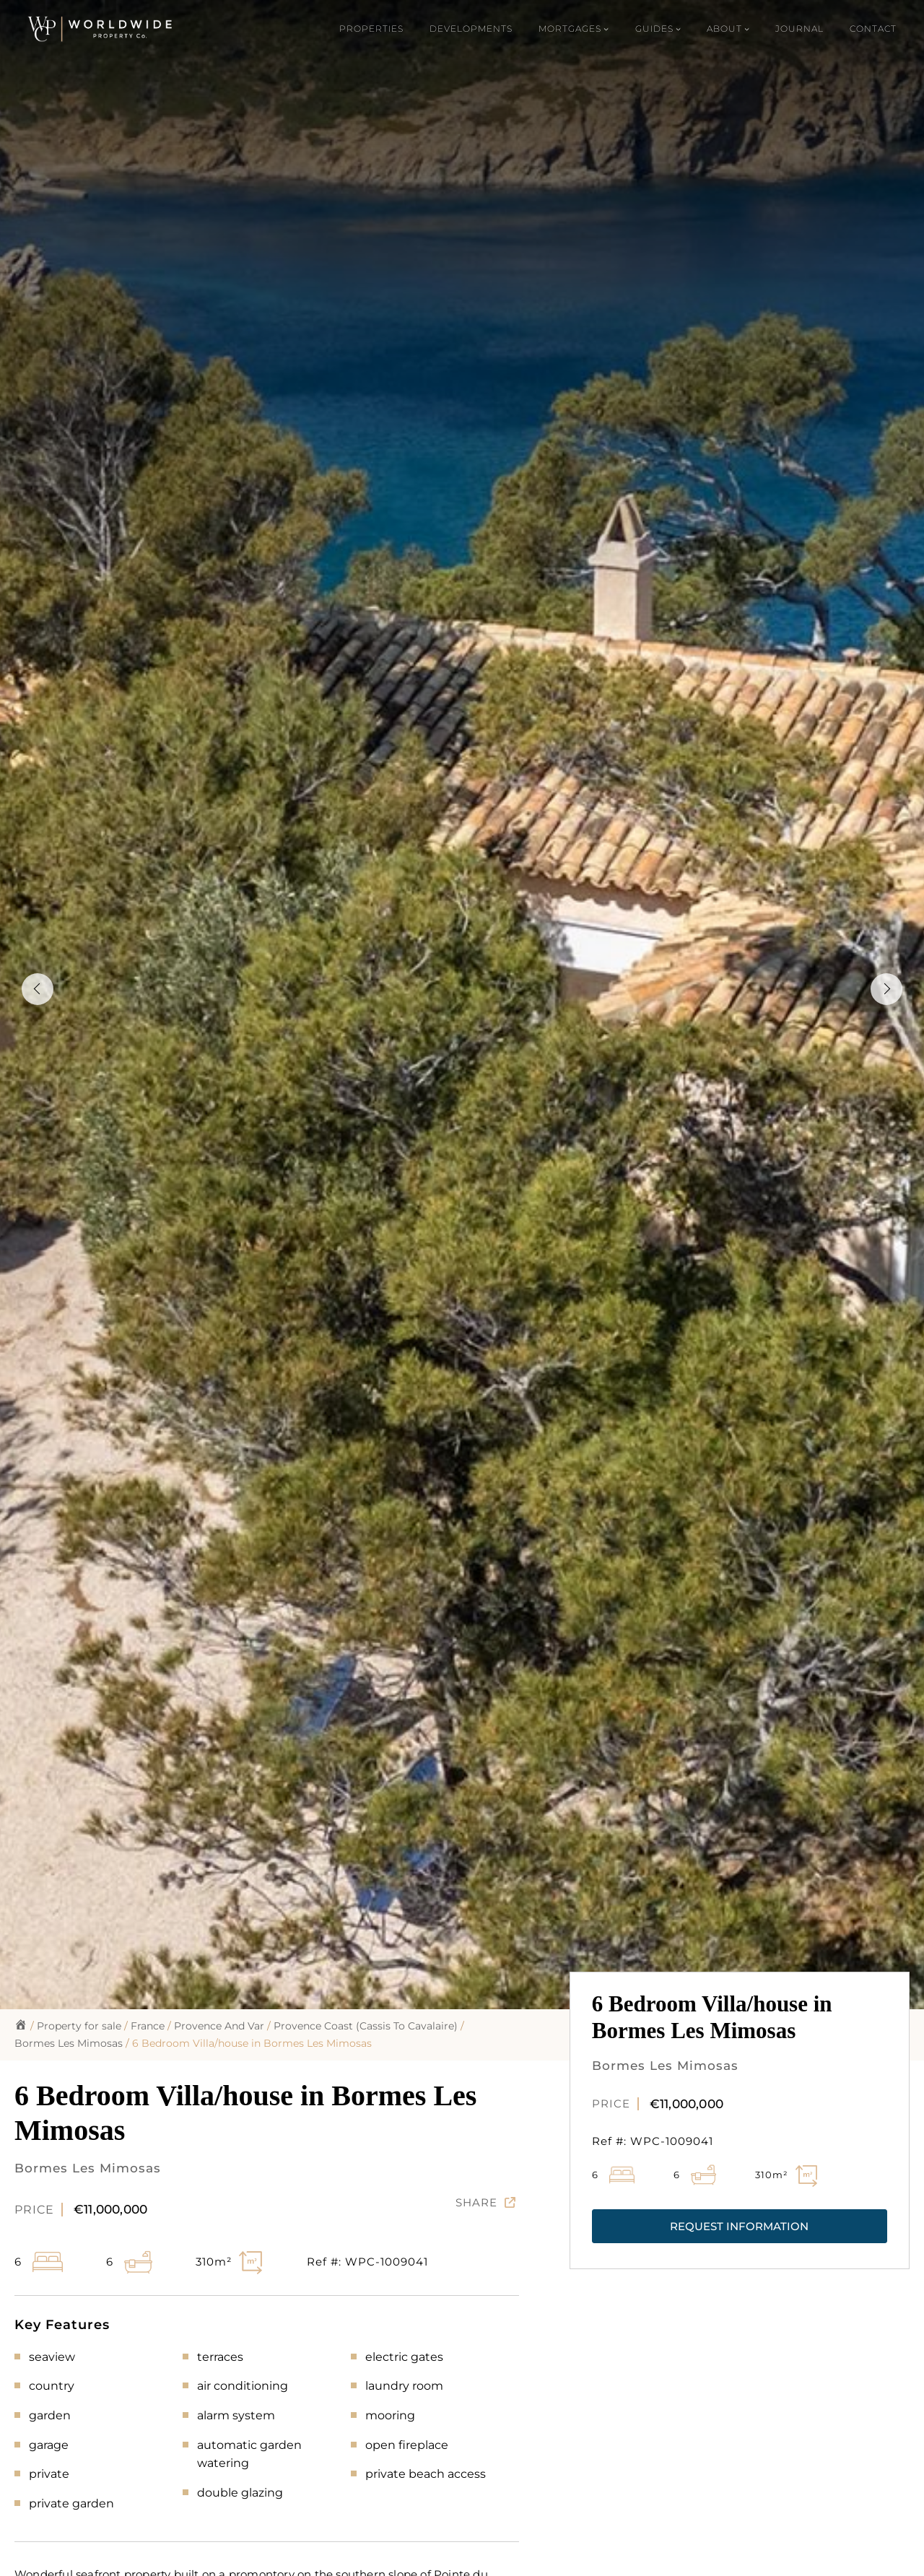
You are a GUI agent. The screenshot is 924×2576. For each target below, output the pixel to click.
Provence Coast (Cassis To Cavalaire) (366, 2025)
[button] (739, 2226)
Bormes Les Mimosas (68, 2043)
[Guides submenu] (658, 28)
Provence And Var (219, 2025)
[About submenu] (728, 28)
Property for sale (79, 2025)
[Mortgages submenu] (574, 28)
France (148, 2025)
